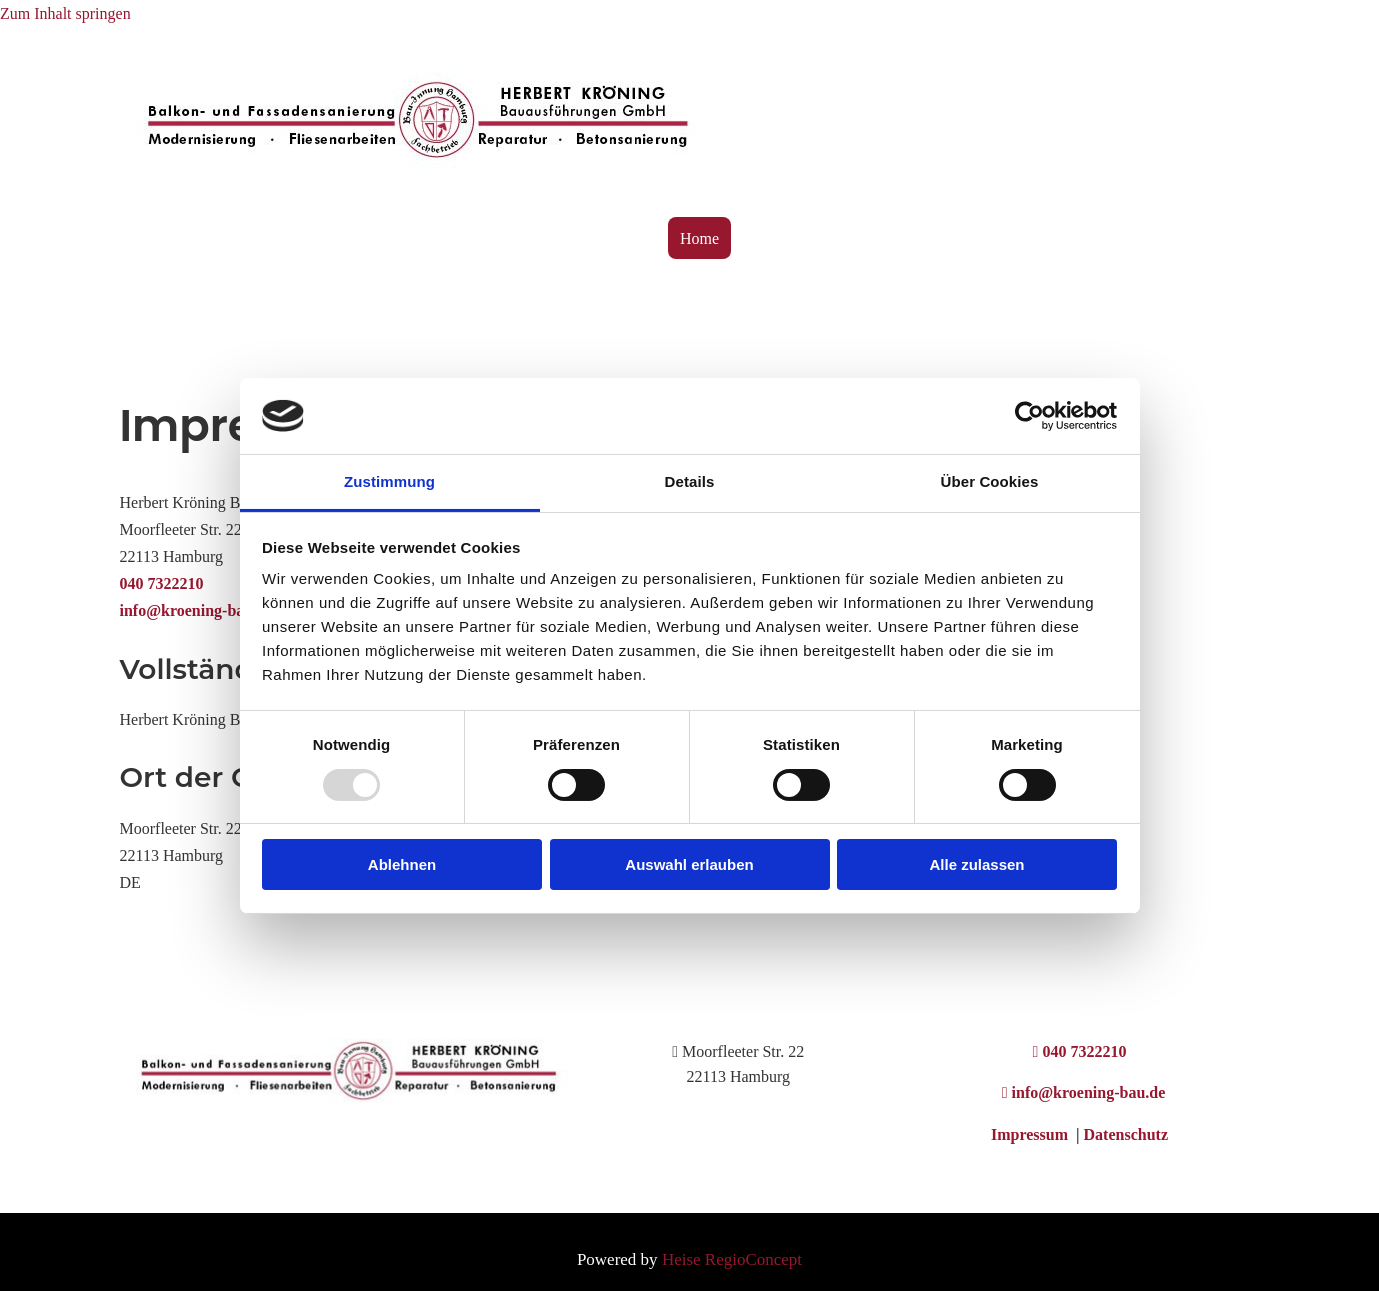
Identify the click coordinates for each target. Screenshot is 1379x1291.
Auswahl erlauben (689, 864)
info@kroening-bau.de (197, 610)
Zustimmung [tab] (389, 481)
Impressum (1031, 1134)
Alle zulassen (976, 864)
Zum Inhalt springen (65, 13)
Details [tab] (690, 481)
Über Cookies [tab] (990, 481)
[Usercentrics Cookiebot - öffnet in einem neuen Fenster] (1029, 416)
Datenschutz (1126, 1134)
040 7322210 (162, 583)
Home (699, 238)
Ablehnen (402, 864)
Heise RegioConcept (732, 1259)
